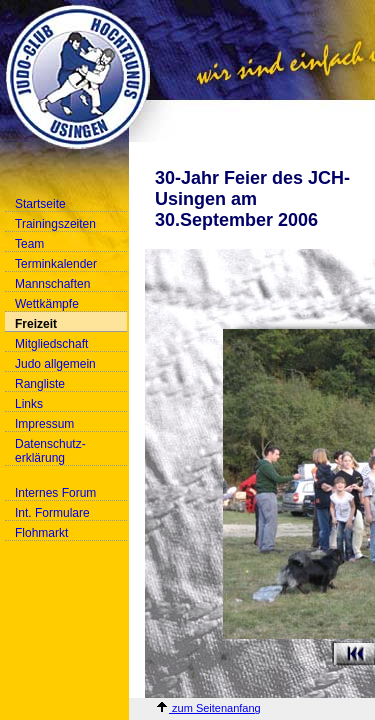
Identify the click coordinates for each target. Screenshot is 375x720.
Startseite (40, 204)
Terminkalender (56, 264)
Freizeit (36, 324)
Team (29, 244)
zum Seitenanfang (208, 708)
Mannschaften (52, 284)
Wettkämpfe (47, 304)
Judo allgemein (55, 364)
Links (29, 404)
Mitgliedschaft (51, 344)
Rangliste (40, 384)
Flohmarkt (41, 533)
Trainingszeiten (55, 224)
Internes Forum (55, 493)
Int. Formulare (52, 513)
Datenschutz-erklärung (50, 451)
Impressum (44, 424)
